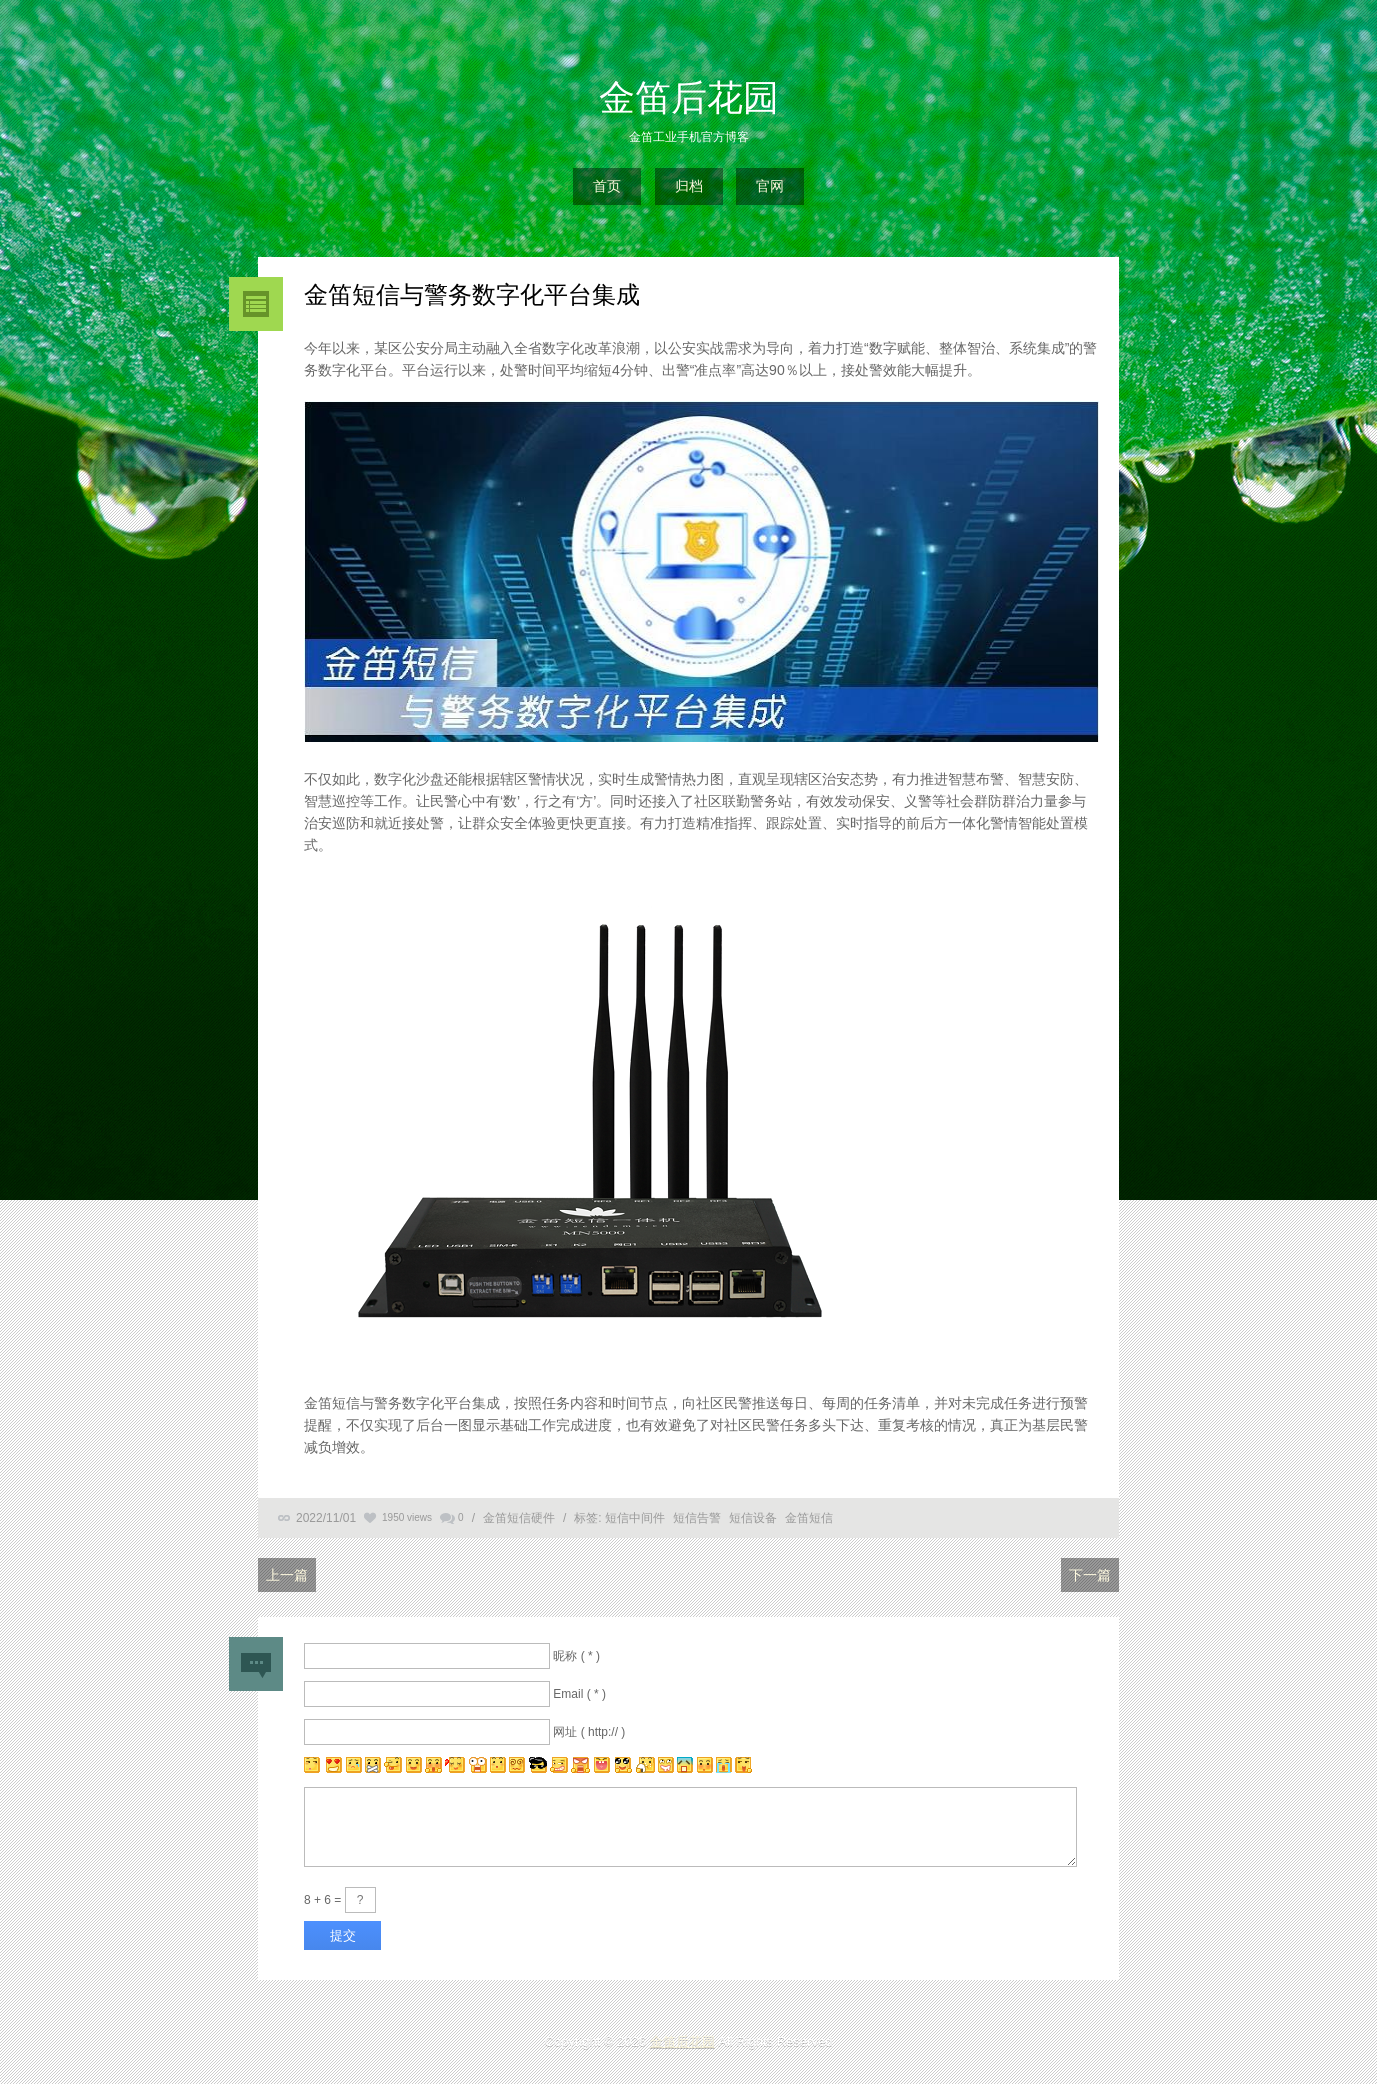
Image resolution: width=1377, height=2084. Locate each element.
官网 (770, 186)
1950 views (407, 1517)
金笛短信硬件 (519, 1518)
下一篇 (1090, 1575)
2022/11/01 (326, 1518)
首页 (607, 186)
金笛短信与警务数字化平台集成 (472, 294)
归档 (689, 186)
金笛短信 (809, 1518)
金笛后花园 (689, 97)
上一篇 (287, 1575)
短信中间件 (635, 1518)
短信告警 (697, 1518)
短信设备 (753, 1518)
